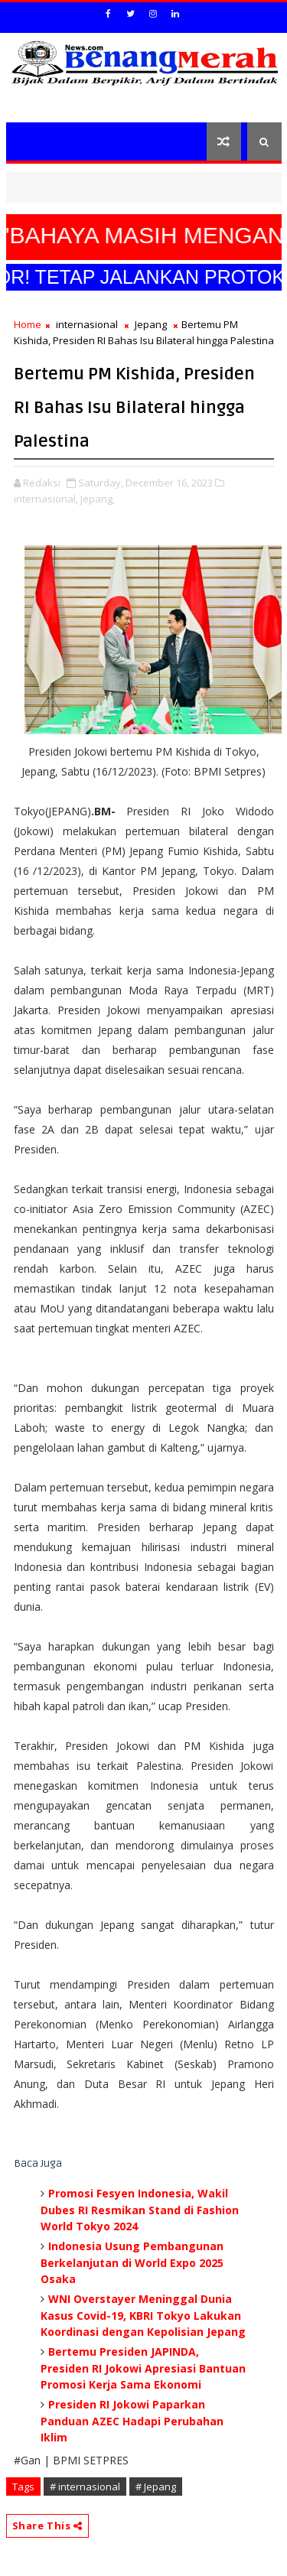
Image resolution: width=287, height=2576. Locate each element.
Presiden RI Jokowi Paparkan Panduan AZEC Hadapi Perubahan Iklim (132, 2420)
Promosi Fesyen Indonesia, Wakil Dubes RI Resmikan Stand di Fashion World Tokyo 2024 (140, 2209)
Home (27, 324)
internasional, (46, 499)
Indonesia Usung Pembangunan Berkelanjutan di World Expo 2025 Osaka (132, 2262)
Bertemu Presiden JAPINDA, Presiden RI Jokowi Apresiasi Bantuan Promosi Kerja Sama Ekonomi (143, 2368)
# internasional (85, 2486)
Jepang (151, 324)
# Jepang (155, 2486)
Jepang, (97, 499)
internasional (87, 324)
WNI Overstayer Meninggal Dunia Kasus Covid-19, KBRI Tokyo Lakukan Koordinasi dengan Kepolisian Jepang (143, 2315)
